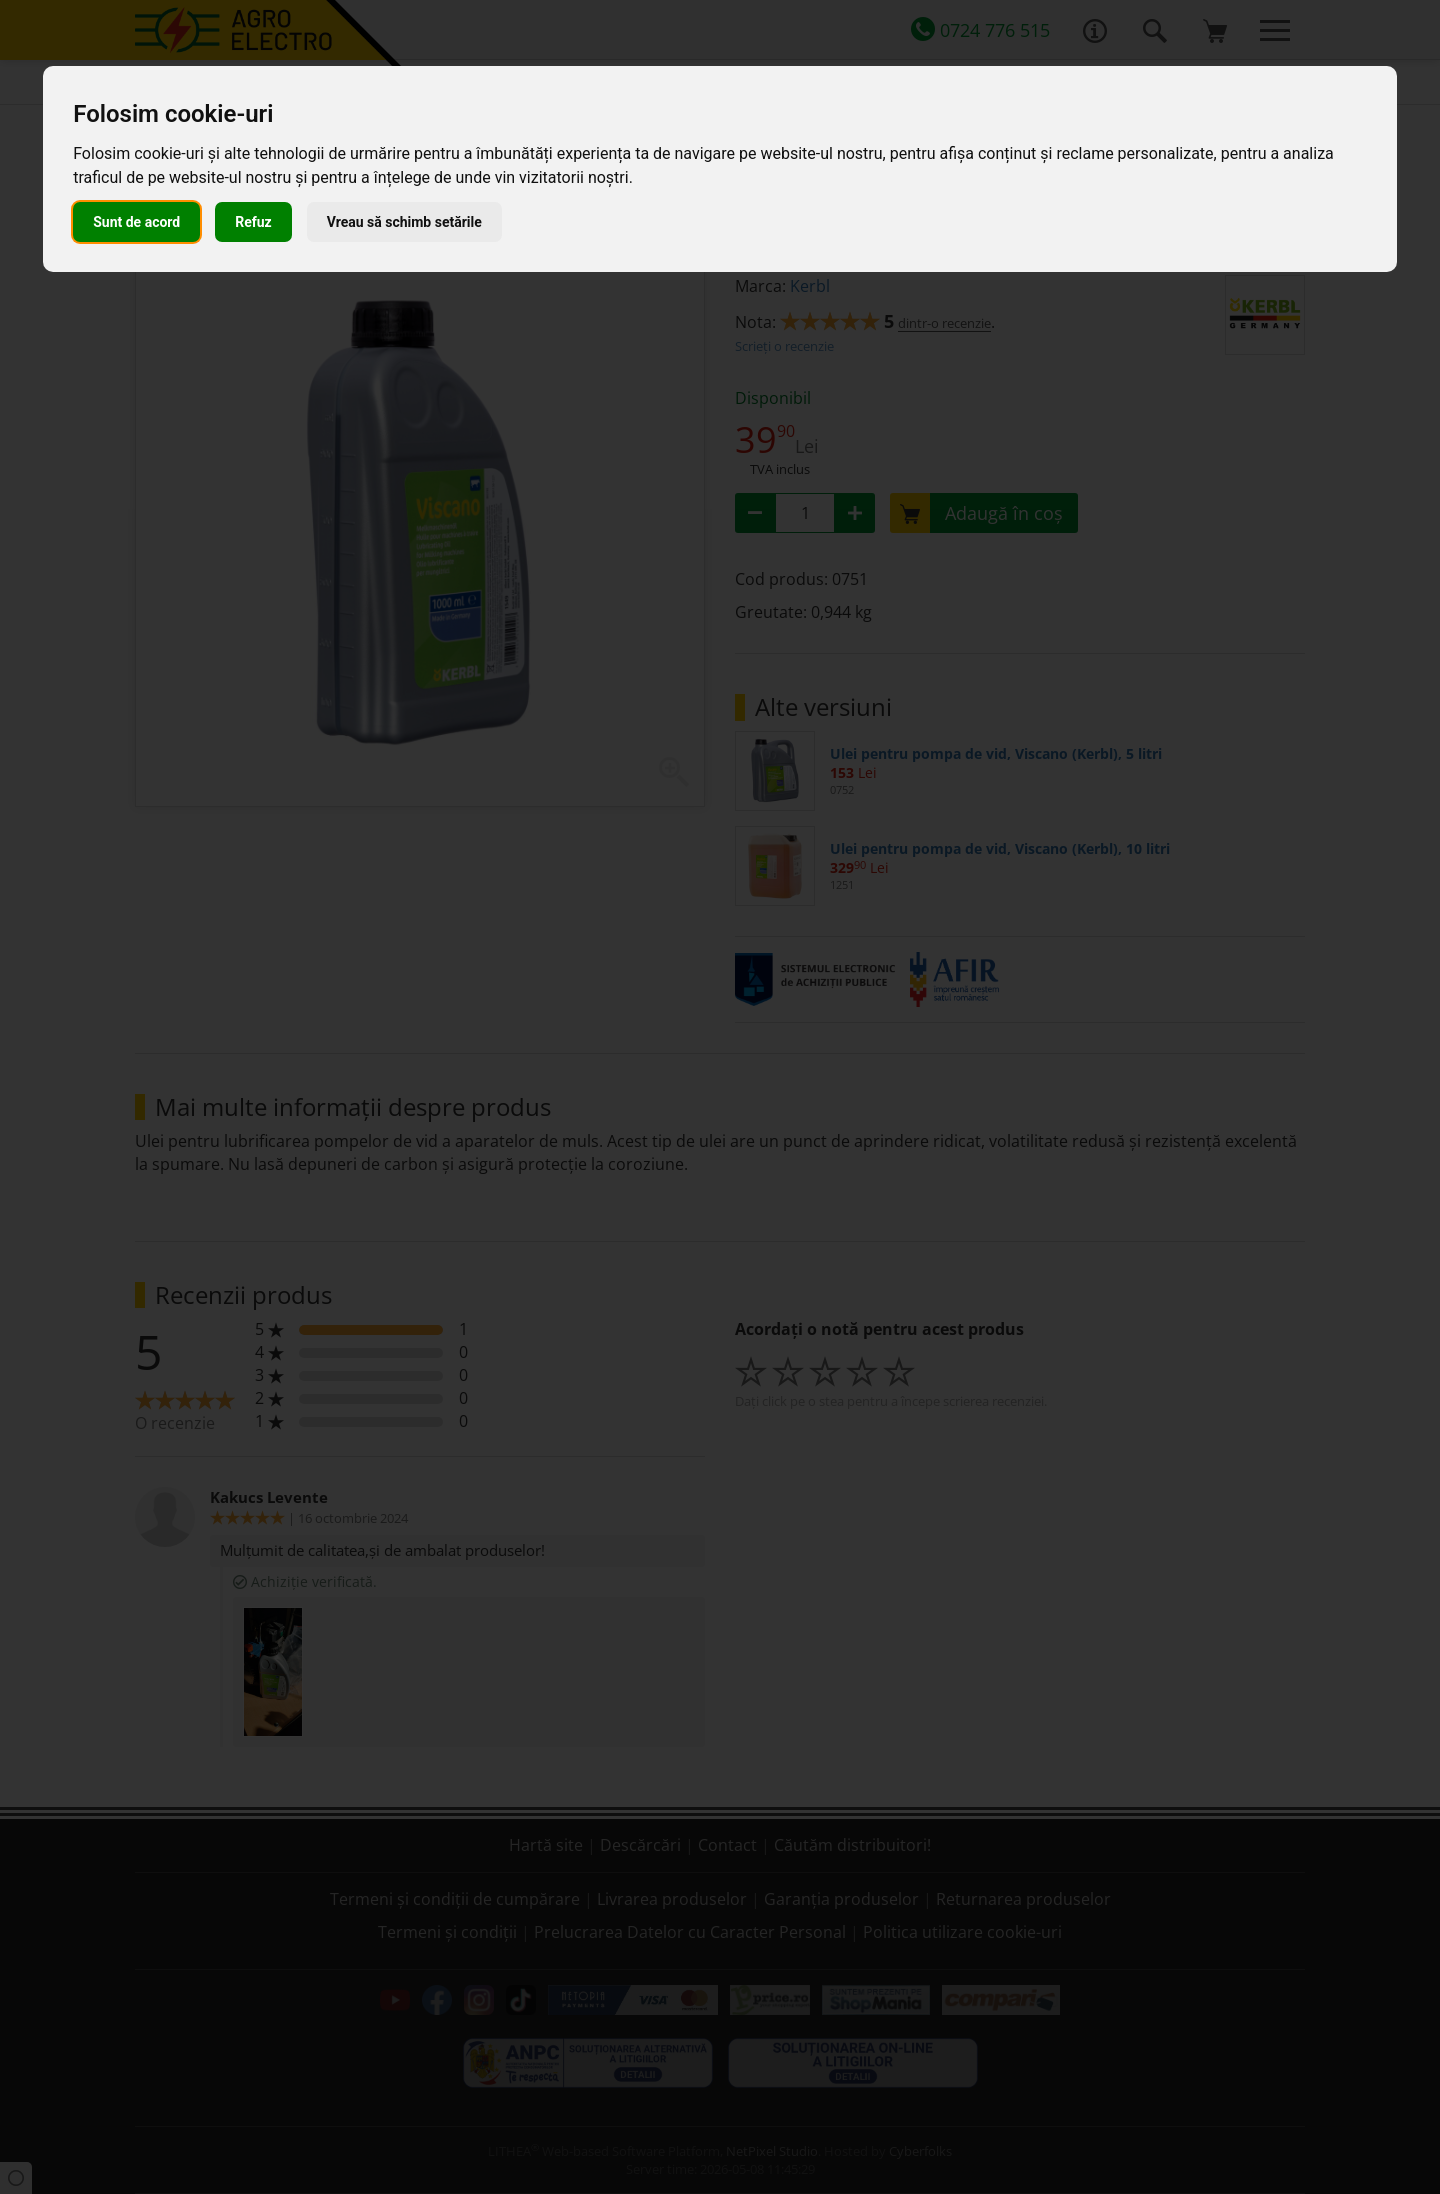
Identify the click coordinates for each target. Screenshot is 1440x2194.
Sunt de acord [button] (136, 222)
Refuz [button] (253, 222)
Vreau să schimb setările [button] (404, 222)
